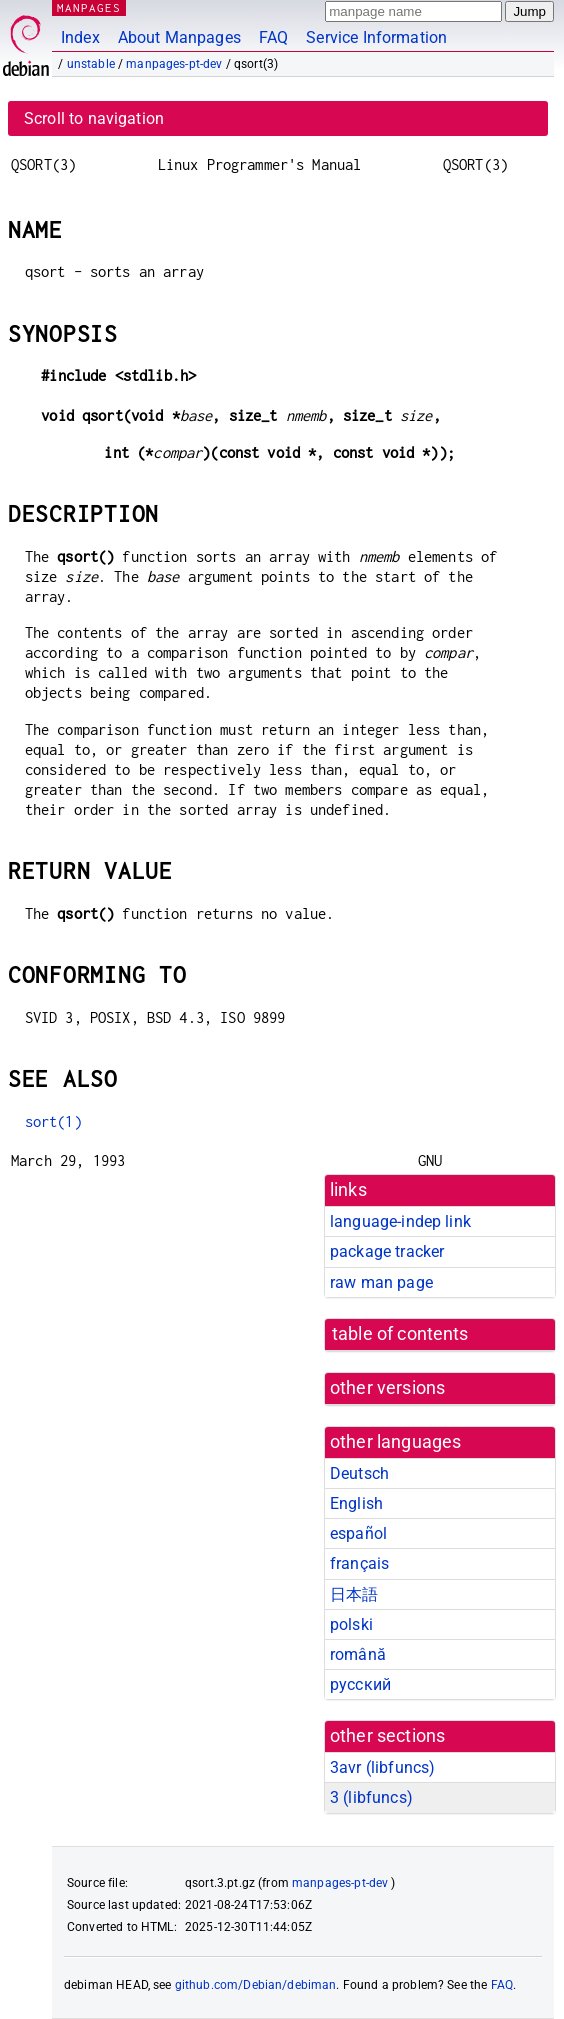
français (359, 1563)
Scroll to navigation (94, 118)
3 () (371, 1797)
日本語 (354, 1594)
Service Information (376, 37)
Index (80, 37)
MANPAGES (89, 7)
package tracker (387, 1251)
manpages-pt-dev (174, 64)
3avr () (382, 1767)
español (358, 1533)
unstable (91, 64)
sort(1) (53, 1121)
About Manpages (179, 37)
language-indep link (400, 1221)
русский (360, 1684)
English (356, 1503)
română (358, 1654)
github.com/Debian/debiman (256, 1985)
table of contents (400, 1334)
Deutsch (359, 1473)
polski (351, 1624)
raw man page (381, 1282)
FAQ (273, 37)
